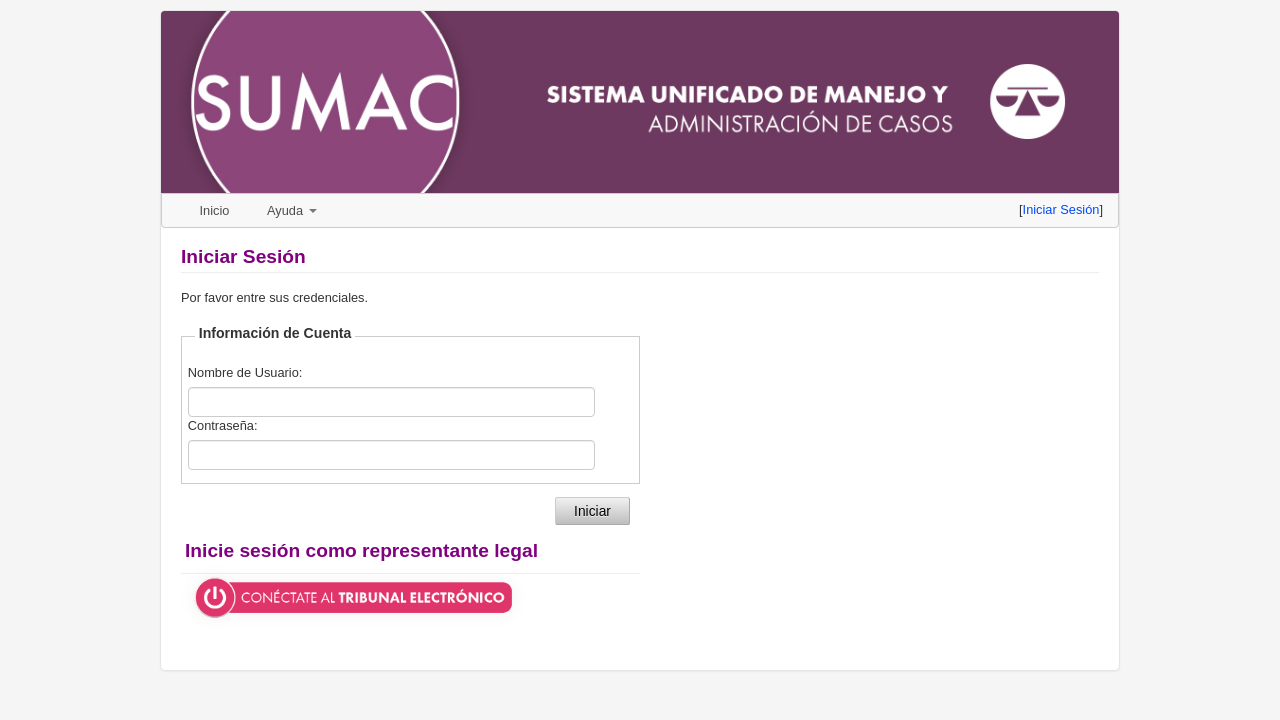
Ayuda (292, 210)
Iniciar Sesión (1061, 209)
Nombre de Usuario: (245, 372)
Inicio (215, 210)
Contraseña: (223, 425)
